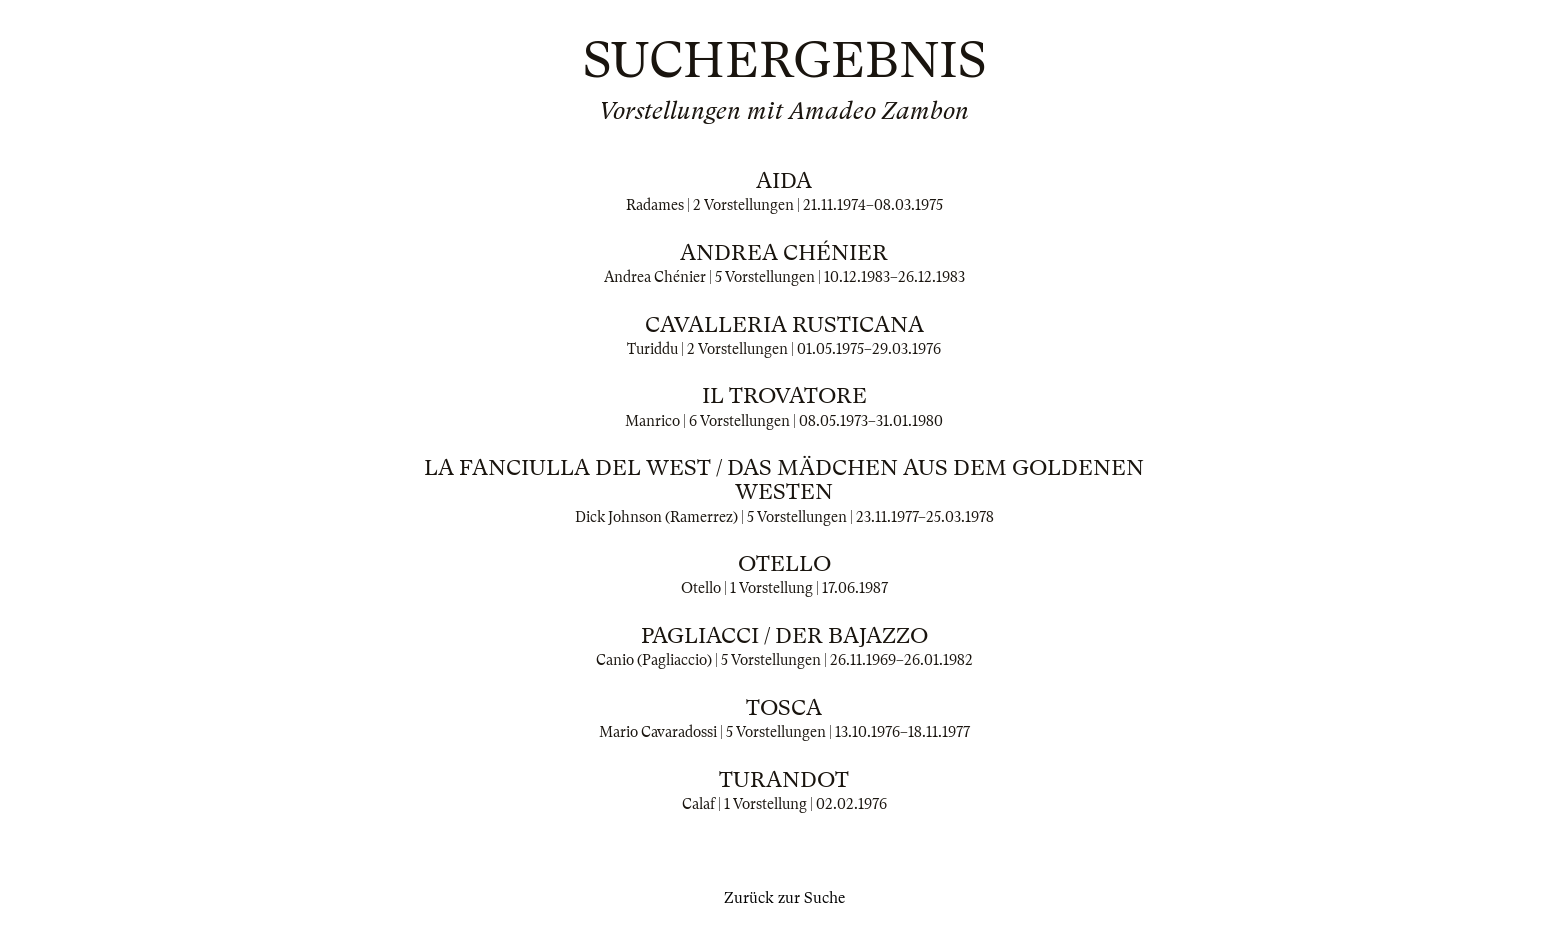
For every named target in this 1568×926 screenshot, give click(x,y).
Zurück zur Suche (784, 898)
